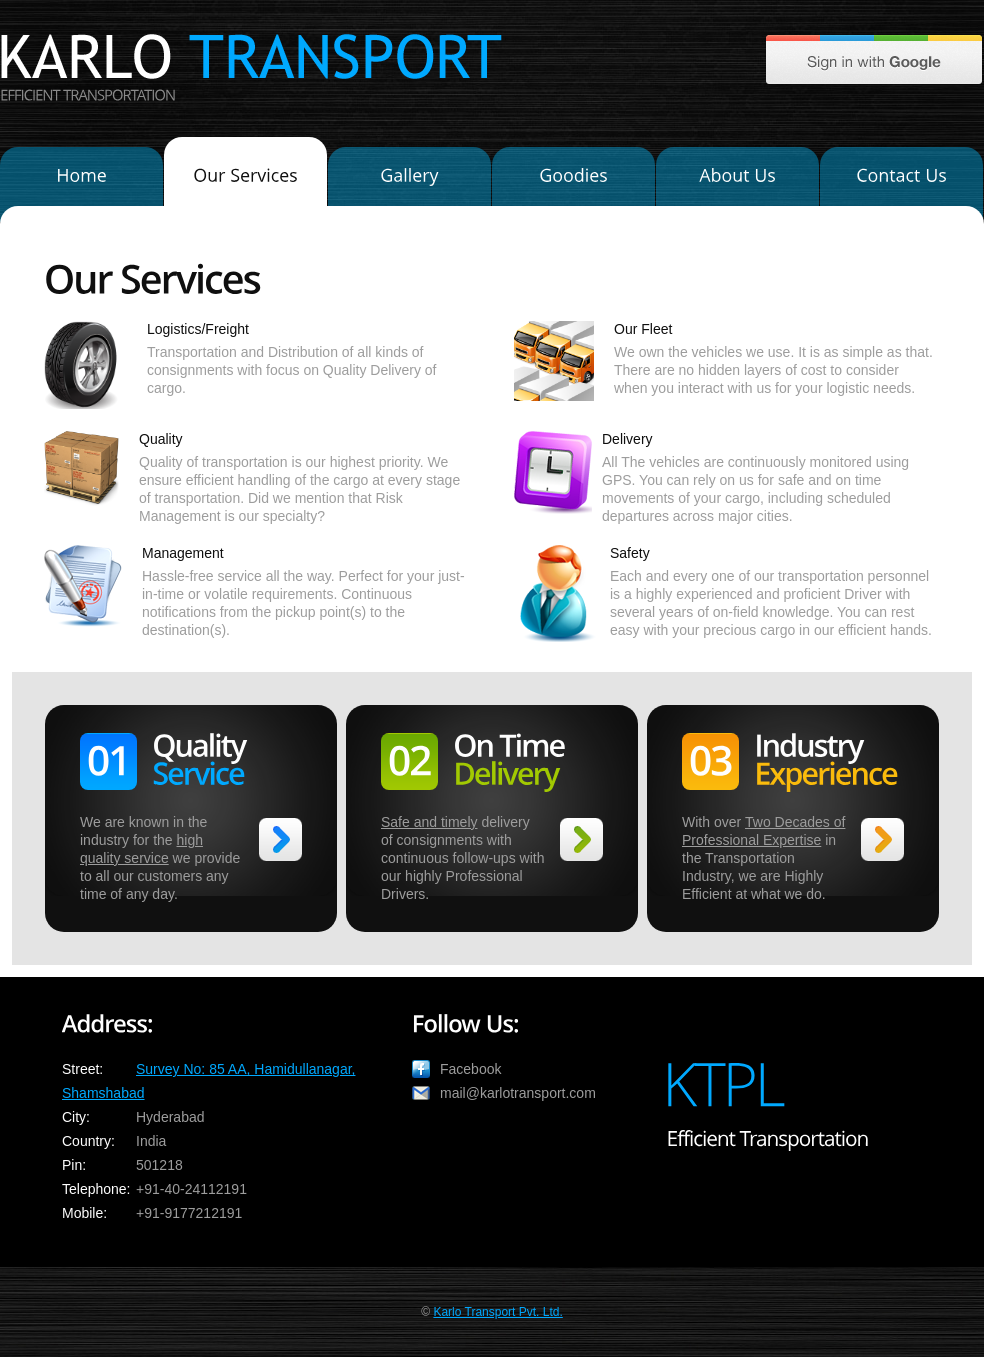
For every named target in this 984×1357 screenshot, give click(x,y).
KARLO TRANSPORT (251, 56)
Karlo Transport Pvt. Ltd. (497, 1312)
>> (280, 839)
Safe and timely (429, 822)
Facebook (470, 1069)
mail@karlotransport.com (518, 1093)
